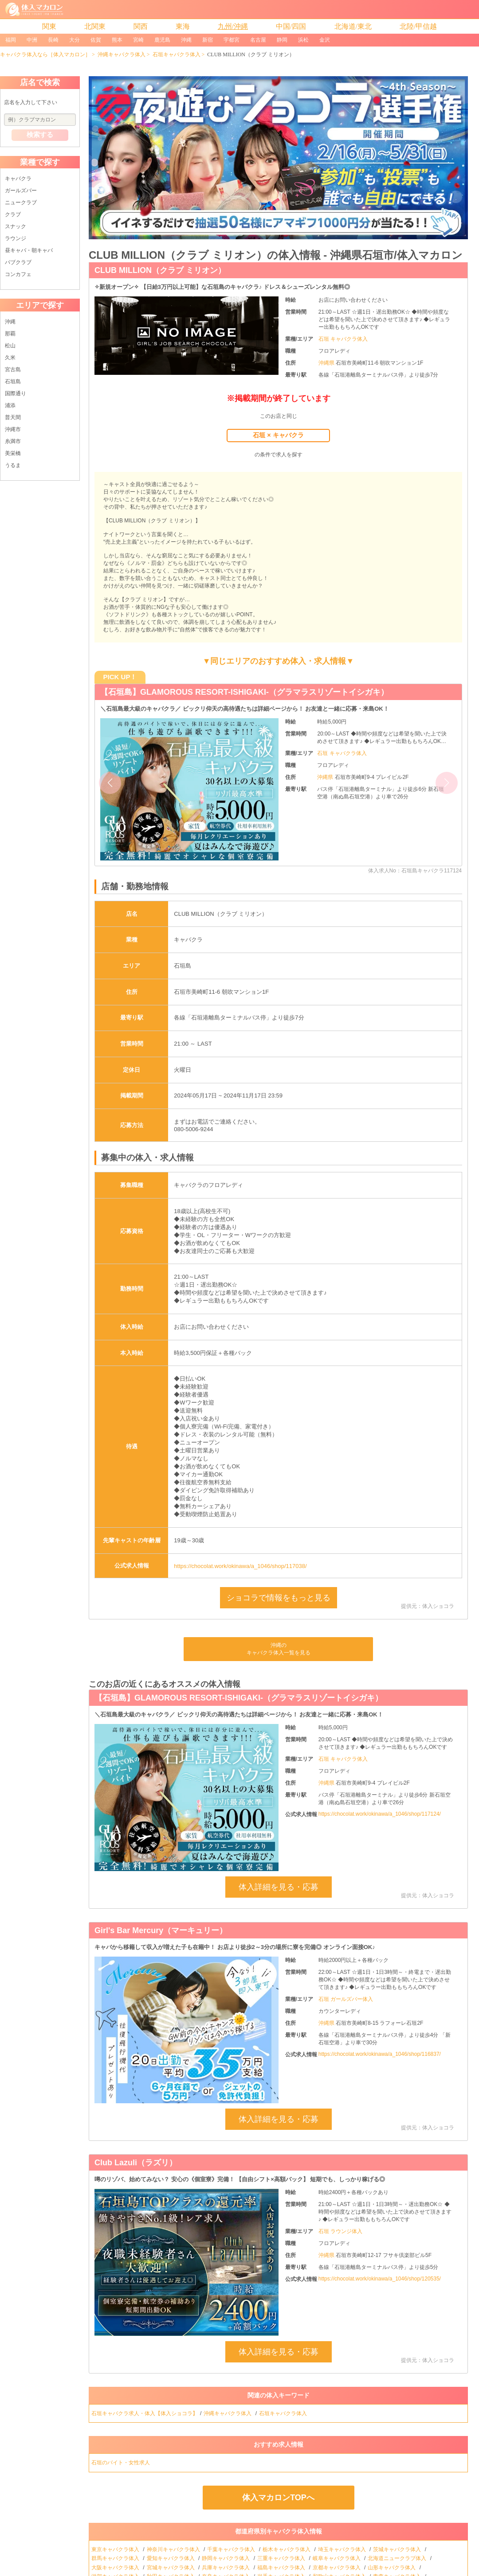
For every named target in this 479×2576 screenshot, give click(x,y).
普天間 (13, 417)
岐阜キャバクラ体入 (337, 2558)
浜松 (303, 40)
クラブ (13, 214)
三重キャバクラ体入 (281, 2558)
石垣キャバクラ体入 (176, 54)
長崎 (53, 40)
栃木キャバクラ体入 (287, 2549)
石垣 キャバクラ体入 (343, 339)
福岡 (10, 40)
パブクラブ (18, 262)
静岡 (282, 40)
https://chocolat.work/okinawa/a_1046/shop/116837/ (379, 2054)
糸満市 (13, 441)
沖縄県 (327, 363)
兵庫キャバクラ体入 (226, 2567)
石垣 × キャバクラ (278, 435)
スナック (15, 226)
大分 (74, 40)
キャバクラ (18, 178)
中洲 (32, 40)
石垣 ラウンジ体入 (340, 2231)
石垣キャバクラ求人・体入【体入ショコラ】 (144, 2413)
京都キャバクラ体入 (337, 2567)
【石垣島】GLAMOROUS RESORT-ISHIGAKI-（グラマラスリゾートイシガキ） (244, 692)
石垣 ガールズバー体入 (345, 1999)
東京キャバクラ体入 (116, 2549)
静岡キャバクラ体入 (226, 2558)
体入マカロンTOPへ (278, 2497)
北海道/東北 (353, 26)
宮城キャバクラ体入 (171, 2567)
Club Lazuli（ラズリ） (135, 2162)
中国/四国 (291, 26)
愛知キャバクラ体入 (171, 2558)
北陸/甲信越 (418, 26)
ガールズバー (21, 190)
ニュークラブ (21, 202)
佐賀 (95, 40)
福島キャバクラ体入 (281, 2567)
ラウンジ (15, 238)
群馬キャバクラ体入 (116, 2558)
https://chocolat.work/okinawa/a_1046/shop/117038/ (240, 1566)
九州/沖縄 (233, 26)
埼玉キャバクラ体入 (342, 2549)
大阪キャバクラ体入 (116, 2567)
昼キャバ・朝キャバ (29, 250)
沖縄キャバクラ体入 (121, 54)
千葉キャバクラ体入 (231, 2549)
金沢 (324, 40)
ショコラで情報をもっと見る (278, 1597)
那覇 (10, 334)
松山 (10, 345)
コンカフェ (18, 274)
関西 (140, 26)
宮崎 (138, 40)
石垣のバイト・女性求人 (121, 2462)
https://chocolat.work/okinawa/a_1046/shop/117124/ (379, 1814)
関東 (49, 26)
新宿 (207, 40)
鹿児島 (162, 40)
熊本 (117, 40)
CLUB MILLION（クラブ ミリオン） (160, 270)
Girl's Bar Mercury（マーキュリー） (160, 1930)
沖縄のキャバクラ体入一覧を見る (278, 1649)
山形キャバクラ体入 (392, 2567)
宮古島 (13, 369)
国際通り (15, 393)
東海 (183, 26)
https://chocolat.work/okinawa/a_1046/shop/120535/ (379, 2279)
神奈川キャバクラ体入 (174, 2549)
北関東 (95, 26)
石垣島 (13, 381)
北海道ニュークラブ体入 (398, 2558)
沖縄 (186, 40)
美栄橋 (13, 453)
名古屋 (258, 40)
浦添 (10, 405)
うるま (13, 465)
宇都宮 (232, 40)
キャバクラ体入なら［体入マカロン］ (45, 54)
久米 (10, 357)
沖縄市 (13, 429)
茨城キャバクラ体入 (397, 2549)
